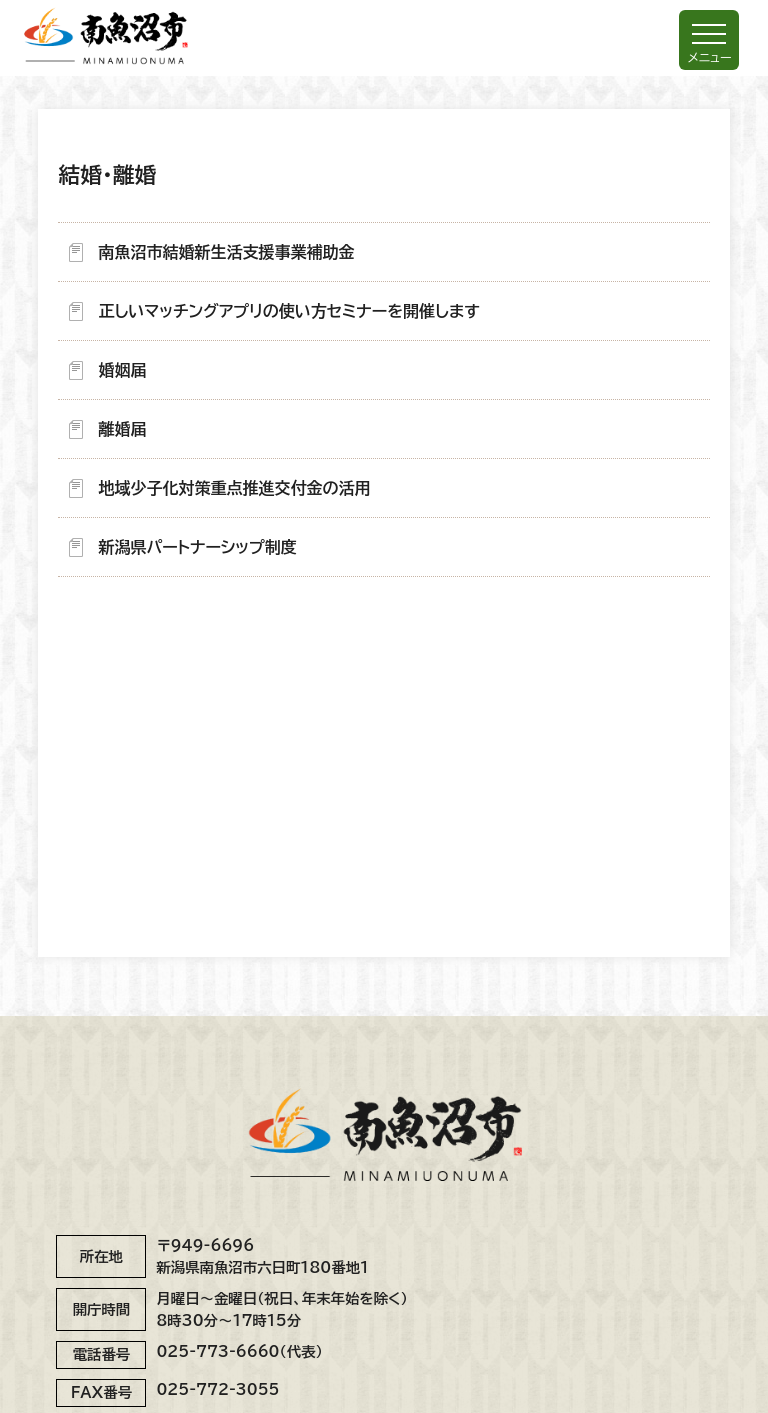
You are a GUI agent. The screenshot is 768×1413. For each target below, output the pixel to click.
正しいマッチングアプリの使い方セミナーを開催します (288, 311)
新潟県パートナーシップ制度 (197, 547)
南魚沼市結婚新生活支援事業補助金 (226, 252)
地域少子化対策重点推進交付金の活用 (234, 488)
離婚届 (122, 429)
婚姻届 (122, 370)
